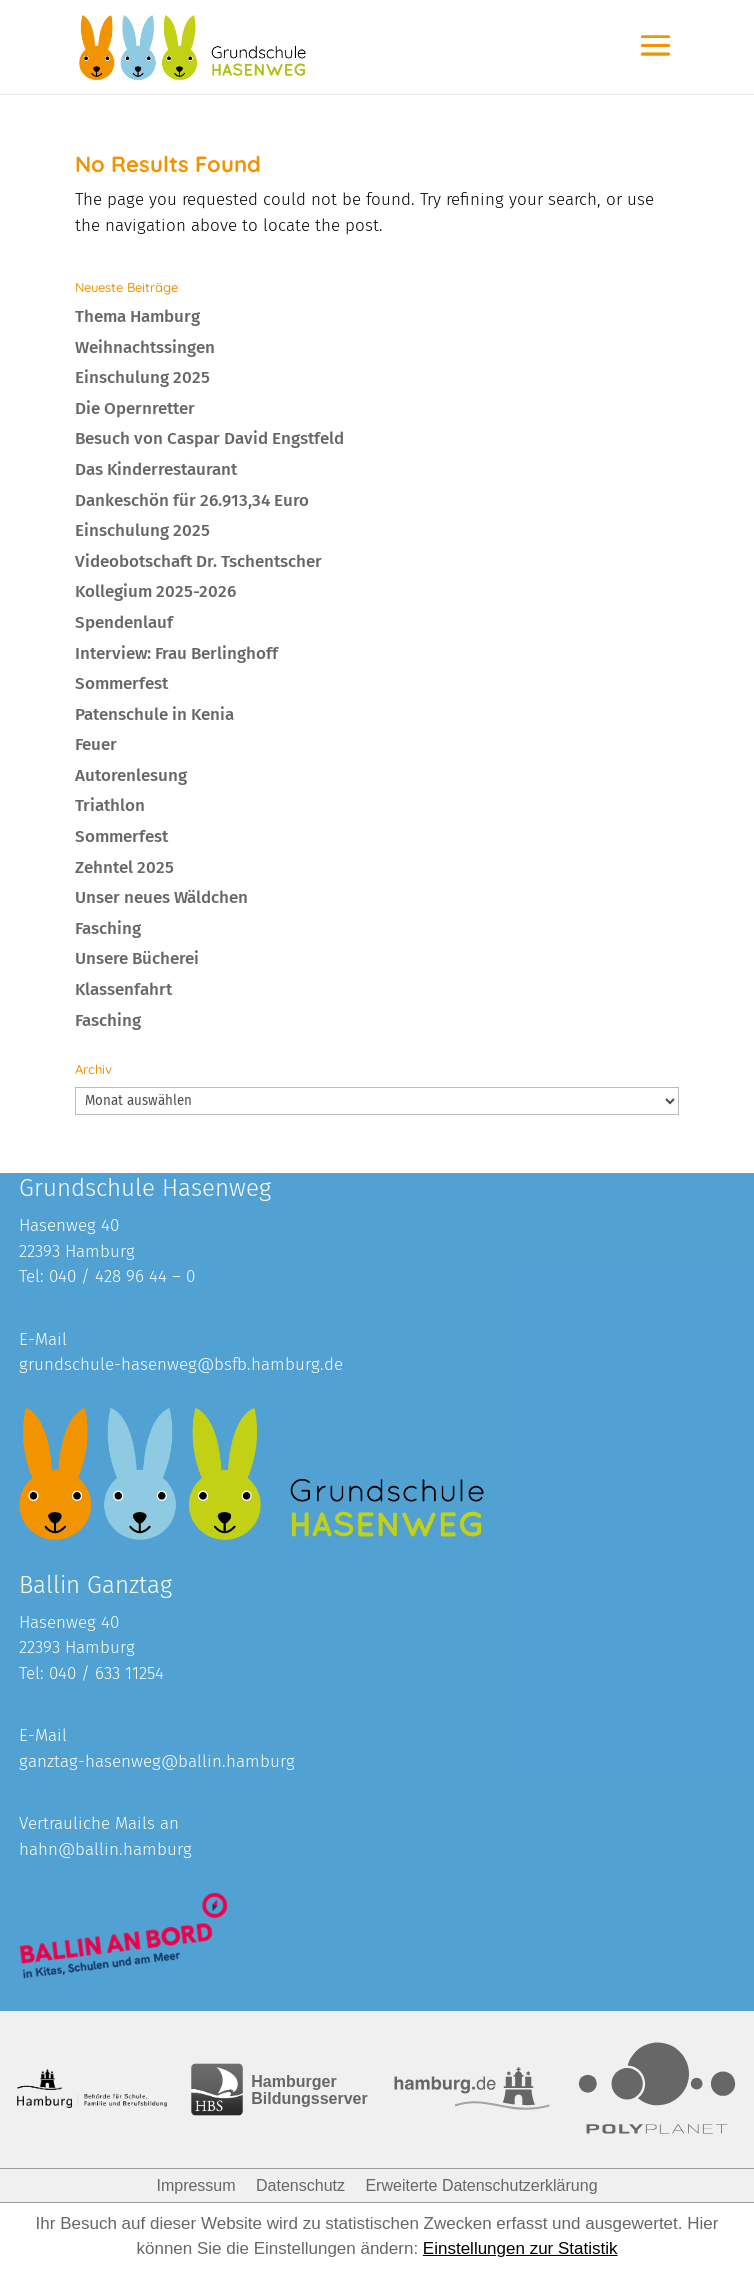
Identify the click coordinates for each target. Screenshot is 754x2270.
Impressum (195, 2185)
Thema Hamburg (137, 316)
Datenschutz (300, 2185)
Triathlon (110, 805)
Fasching (108, 928)
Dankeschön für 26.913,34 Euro (192, 500)
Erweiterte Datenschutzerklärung (481, 2185)
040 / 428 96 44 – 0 (122, 1276)
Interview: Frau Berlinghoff (176, 653)
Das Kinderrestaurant (156, 469)
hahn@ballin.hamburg (105, 1849)
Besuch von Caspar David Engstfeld (209, 438)
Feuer (96, 744)
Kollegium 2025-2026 (155, 591)
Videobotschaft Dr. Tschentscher (198, 561)
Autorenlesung (131, 775)
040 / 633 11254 (106, 1673)
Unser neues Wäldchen (161, 897)
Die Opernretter (135, 408)
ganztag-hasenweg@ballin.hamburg (157, 1761)
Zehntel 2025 (124, 867)
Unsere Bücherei (137, 958)
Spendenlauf (124, 622)
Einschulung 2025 (142, 377)
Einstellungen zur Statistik (520, 2248)
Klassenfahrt (123, 989)
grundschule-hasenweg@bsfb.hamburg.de (181, 1364)
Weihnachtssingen (145, 347)
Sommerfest (121, 683)
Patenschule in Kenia (154, 714)
